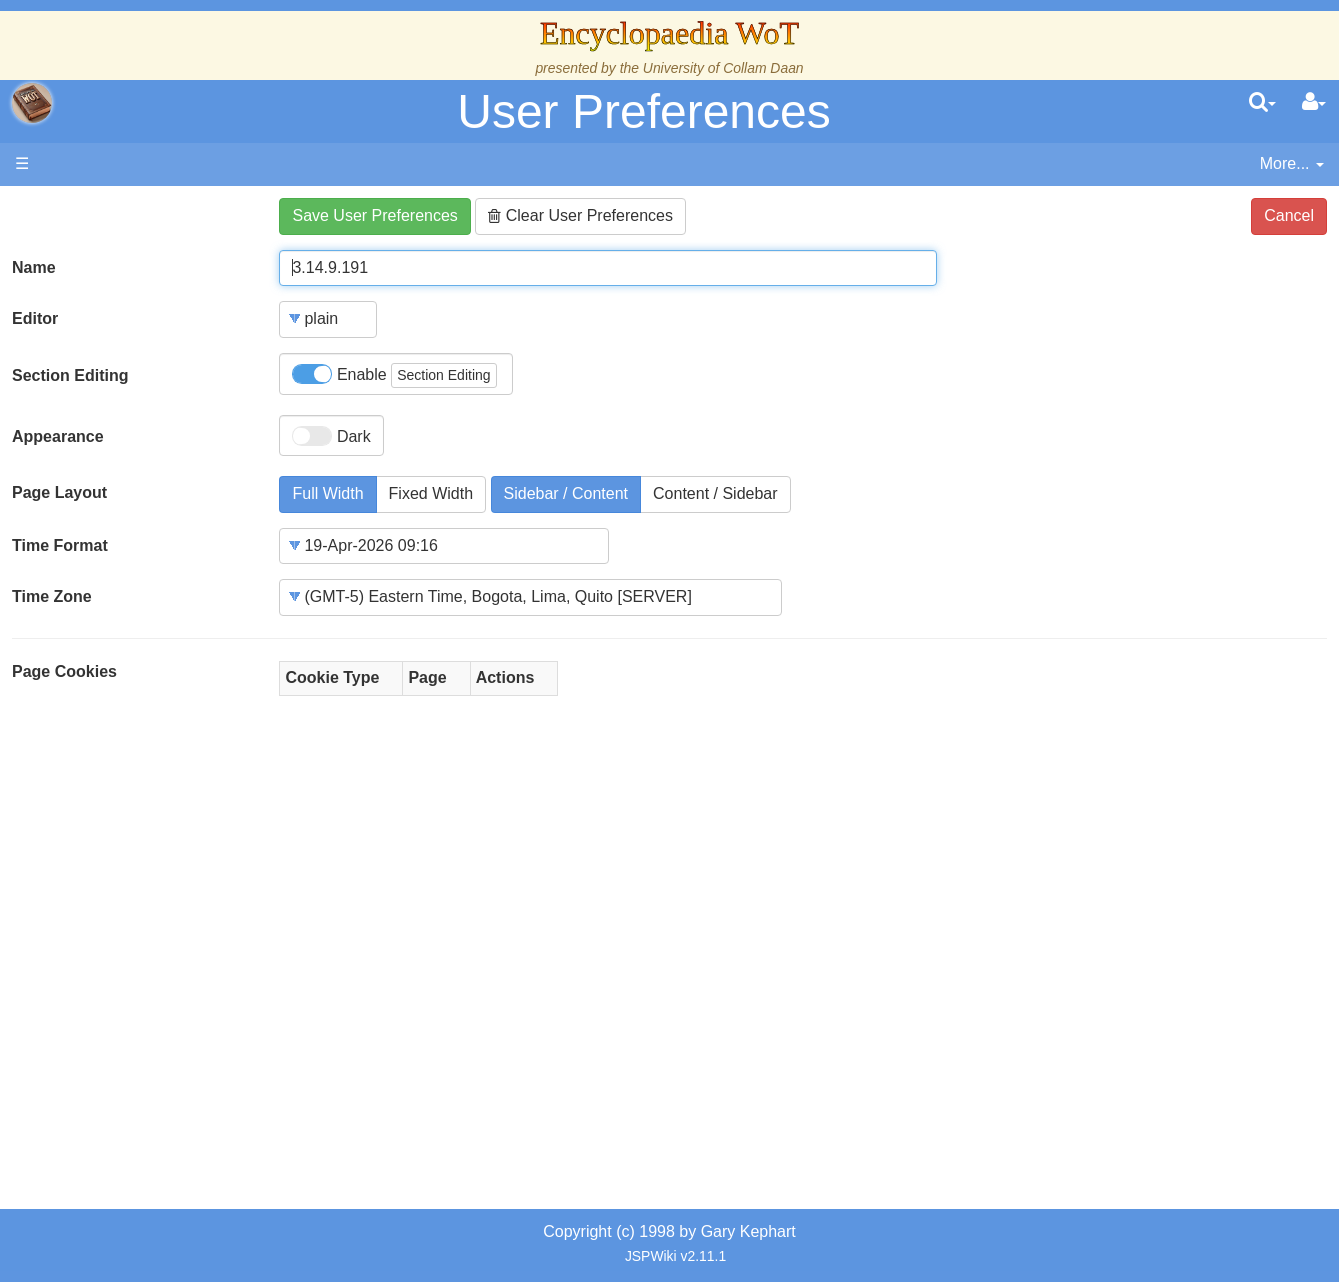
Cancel (1289, 215)
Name (34, 267)
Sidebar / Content (566, 493)
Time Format (60, 545)
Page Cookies (64, 671)
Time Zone (52, 596)
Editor (35, 318)
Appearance (58, 436)
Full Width (327, 493)
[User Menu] (1314, 103)
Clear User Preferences (580, 215)
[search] (1262, 103)
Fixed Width (431, 493)
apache (32, 103)
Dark (331, 436)
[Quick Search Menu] (1262, 103)
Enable (394, 375)
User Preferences (643, 111)
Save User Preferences (374, 215)
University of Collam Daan (723, 68)
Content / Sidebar (715, 493)
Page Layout (59, 492)
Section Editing (70, 375)
